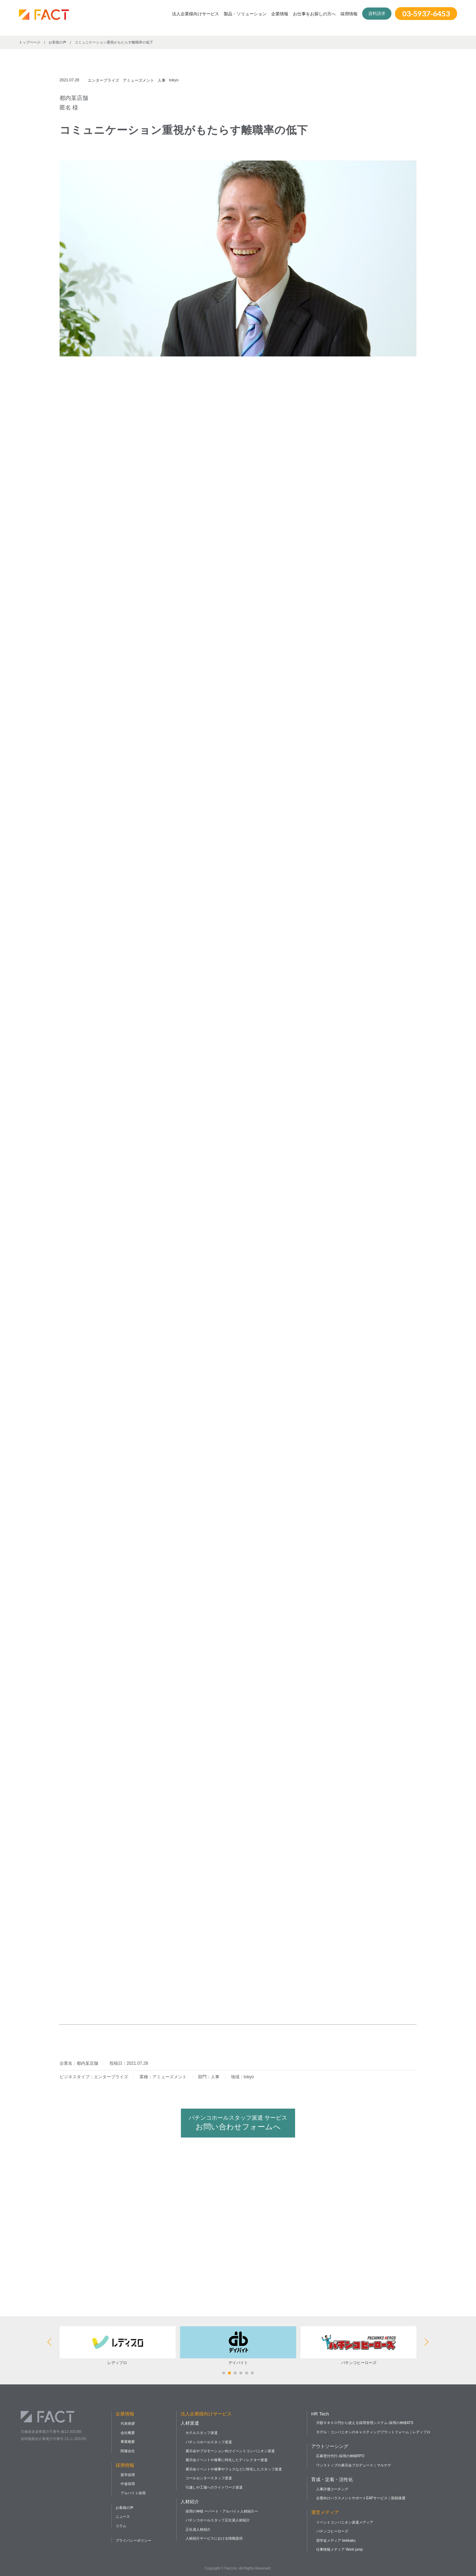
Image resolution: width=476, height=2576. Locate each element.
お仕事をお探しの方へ (314, 13)
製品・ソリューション (245, 13)
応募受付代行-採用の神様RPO (340, 2456)
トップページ (29, 42)
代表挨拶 (128, 2423)
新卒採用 (128, 2475)
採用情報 (349, 13)
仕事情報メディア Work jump (339, 2549)
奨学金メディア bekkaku (335, 2540)
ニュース (123, 2517)
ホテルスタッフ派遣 (202, 2433)
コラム (121, 2526)
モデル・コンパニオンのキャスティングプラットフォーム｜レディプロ (373, 2432)
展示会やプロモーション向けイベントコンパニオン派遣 (230, 2451)
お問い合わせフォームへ (238, 2122)
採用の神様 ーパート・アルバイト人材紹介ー (222, 2511)
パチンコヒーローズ (332, 2531)
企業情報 (279, 13)
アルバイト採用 (133, 2493)
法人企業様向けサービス (195, 13)
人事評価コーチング (332, 2489)
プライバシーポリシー (133, 2540)
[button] (223, 2373)
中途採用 (128, 2484)
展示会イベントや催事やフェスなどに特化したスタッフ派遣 (234, 2469)
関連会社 (128, 2451)
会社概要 (128, 2433)
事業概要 (128, 2442)
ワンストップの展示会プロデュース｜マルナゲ (353, 2465)
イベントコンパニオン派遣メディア (344, 2522)
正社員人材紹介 (198, 2529)
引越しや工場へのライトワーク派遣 (214, 2487)
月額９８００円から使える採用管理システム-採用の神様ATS (364, 2423)
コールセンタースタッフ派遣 (209, 2478)
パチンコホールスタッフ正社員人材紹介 (218, 2520)
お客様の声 (124, 2508)
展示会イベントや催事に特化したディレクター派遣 (227, 2460)
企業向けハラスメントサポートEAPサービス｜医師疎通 (360, 2498)
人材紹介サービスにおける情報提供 (214, 2538)
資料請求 (376, 13)
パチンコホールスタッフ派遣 (209, 2442)
